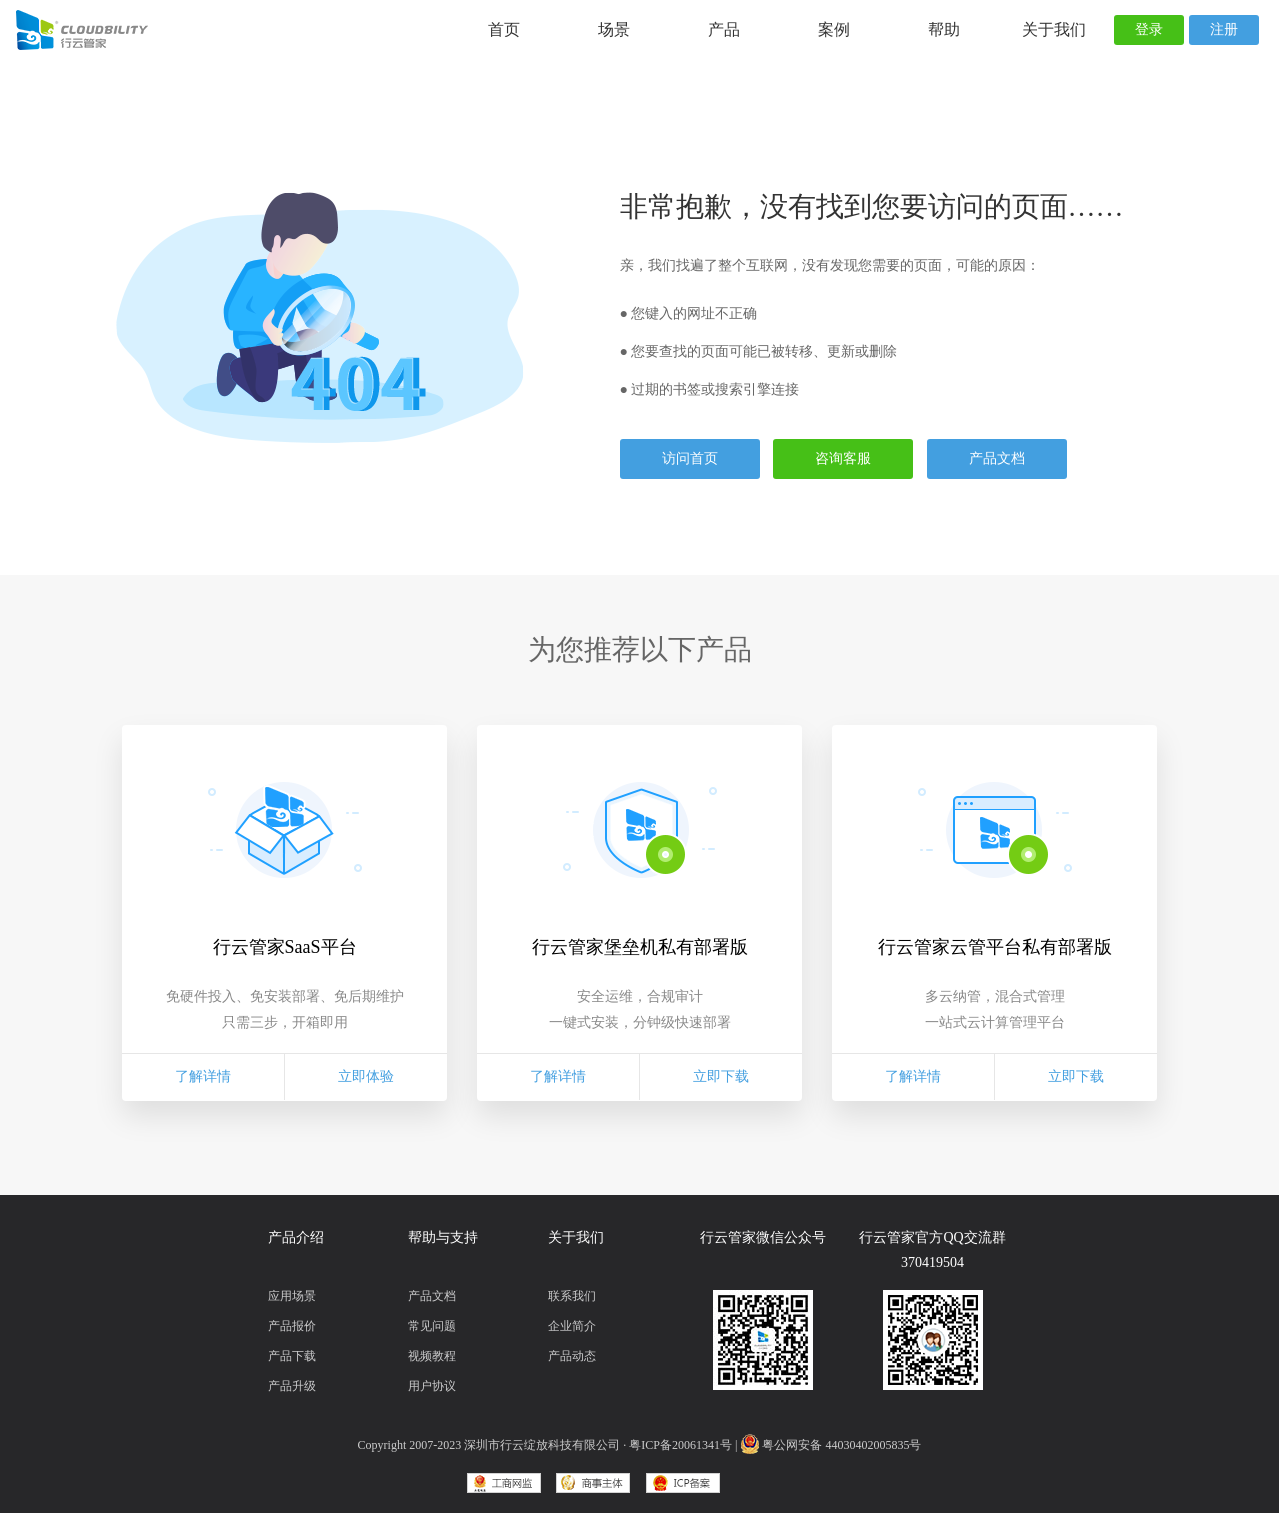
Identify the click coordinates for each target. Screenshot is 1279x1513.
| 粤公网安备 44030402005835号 (828, 1445)
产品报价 (292, 1326)
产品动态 (572, 1356)
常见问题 (432, 1326)
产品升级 (292, 1386)
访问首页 (690, 458)
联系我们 (572, 1296)
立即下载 (721, 1076)
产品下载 (292, 1356)
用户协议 (432, 1386)
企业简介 (572, 1326)
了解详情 (203, 1076)
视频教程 (432, 1356)
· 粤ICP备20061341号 (677, 1445)
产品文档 (997, 458)
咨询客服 (843, 458)
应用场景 (292, 1296)
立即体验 (366, 1076)
